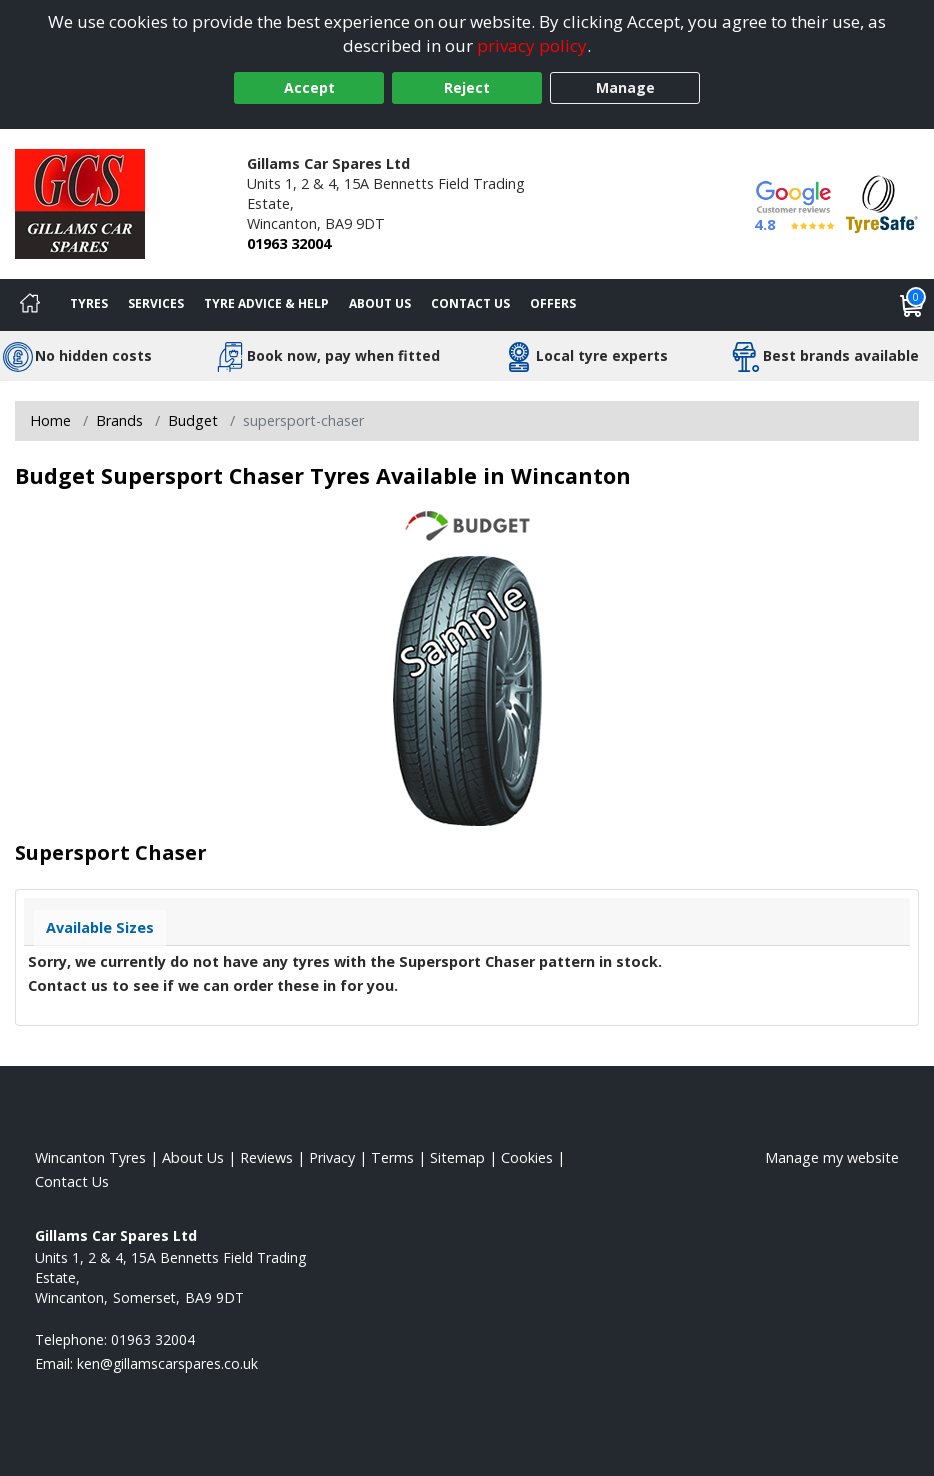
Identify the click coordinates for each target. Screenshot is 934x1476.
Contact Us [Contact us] (470, 303)
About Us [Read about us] (193, 1157)
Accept (309, 87)
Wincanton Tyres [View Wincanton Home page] (90, 1157)
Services (156, 303)
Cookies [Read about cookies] (527, 1157)
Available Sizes (100, 927)
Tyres (89, 303)
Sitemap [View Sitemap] (457, 1157)
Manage (625, 87)
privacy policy (532, 45)
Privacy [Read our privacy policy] (332, 1157)
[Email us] (167, 1363)
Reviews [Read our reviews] (266, 1157)
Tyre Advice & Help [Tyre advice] (266, 303)
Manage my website (832, 1157)
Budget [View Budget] (193, 420)
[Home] (30, 305)
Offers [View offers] (553, 303)
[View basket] (912, 305)
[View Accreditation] (882, 202)
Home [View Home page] (50, 420)
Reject (467, 87)
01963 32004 (289, 243)
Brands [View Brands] (119, 420)
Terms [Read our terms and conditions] (392, 1157)
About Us (380, 303)
